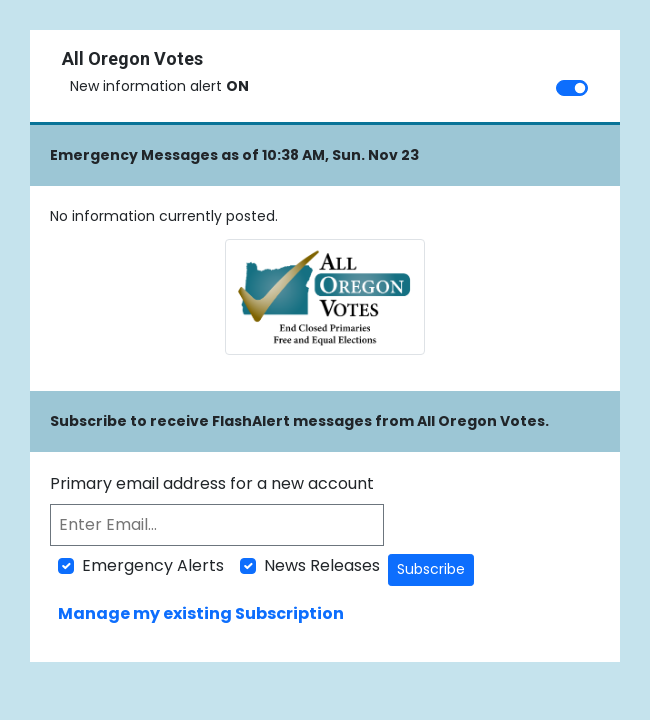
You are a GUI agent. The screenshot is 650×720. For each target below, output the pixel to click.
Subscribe (431, 569)
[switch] (572, 88)
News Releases (322, 565)
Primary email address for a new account (212, 483)
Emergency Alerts (153, 565)
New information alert (159, 86)
